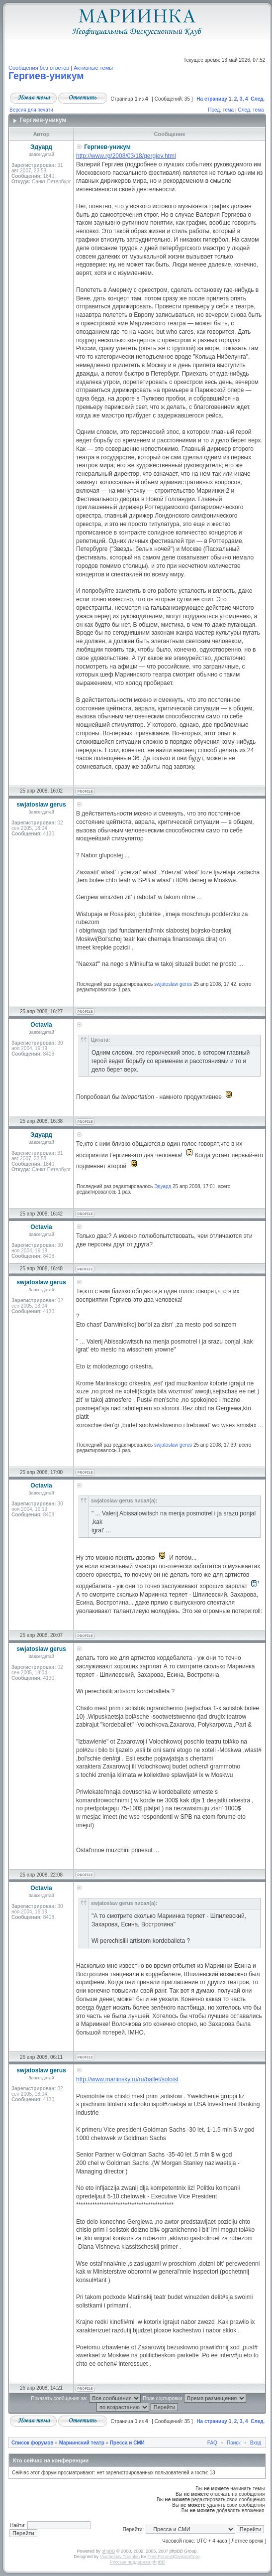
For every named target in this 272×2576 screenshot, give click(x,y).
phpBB (108, 2551)
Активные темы (93, 68)
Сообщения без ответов (38, 68)
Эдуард (162, 1186)
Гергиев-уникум (46, 75)
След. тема (251, 110)
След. (258, 99)
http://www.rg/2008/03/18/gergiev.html (126, 155)
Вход (256, 2442)
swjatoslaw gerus (173, 984)
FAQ (212, 2442)
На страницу (211, 99)
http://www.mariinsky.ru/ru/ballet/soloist (127, 2079)
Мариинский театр (81, 2442)
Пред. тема (221, 110)
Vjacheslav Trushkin (120, 2556)
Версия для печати (31, 110)
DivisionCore (186, 2556)
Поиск (234, 2442)
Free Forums (160, 2556)
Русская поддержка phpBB (137, 2562)
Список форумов (32, 2442)
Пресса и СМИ (127, 2442)
